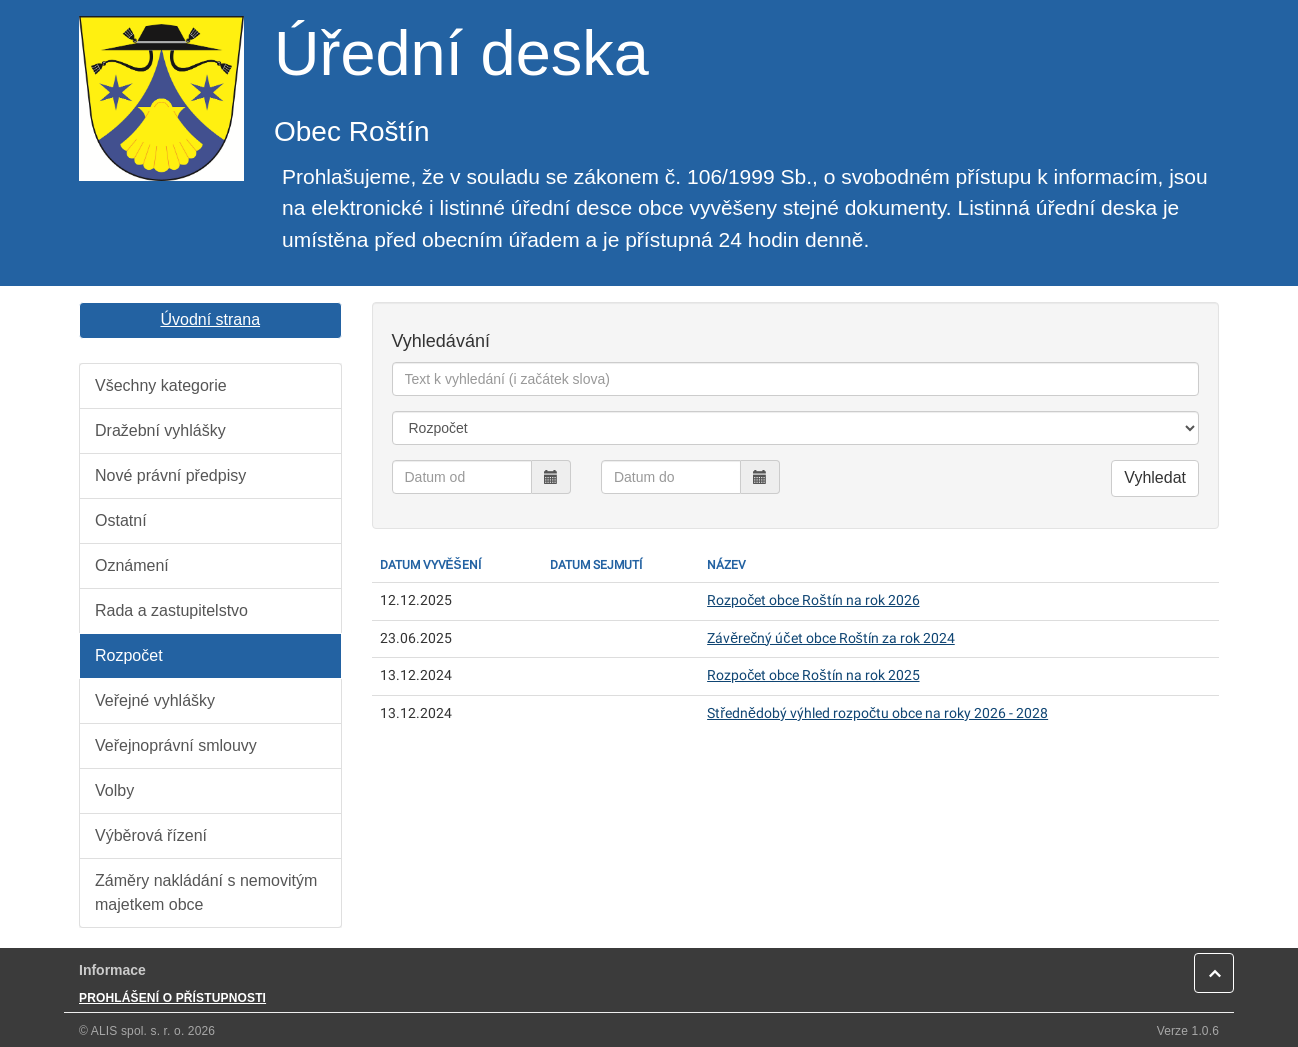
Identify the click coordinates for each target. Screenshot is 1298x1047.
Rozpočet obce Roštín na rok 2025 (813, 675)
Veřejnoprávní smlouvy (176, 745)
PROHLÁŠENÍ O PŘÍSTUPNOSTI (172, 998)
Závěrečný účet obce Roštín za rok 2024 (831, 638)
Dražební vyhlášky (160, 430)
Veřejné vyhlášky (155, 700)
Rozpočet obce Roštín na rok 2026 (813, 600)
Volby (114, 790)
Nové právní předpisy (170, 475)
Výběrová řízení (151, 835)
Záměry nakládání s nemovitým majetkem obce (206, 892)
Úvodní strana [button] (210, 319)
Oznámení (132, 565)
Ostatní (121, 520)
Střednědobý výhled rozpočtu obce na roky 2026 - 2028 (877, 713)
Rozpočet (129, 655)
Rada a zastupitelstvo (171, 610)
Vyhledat (1155, 477)
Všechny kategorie (161, 385)
